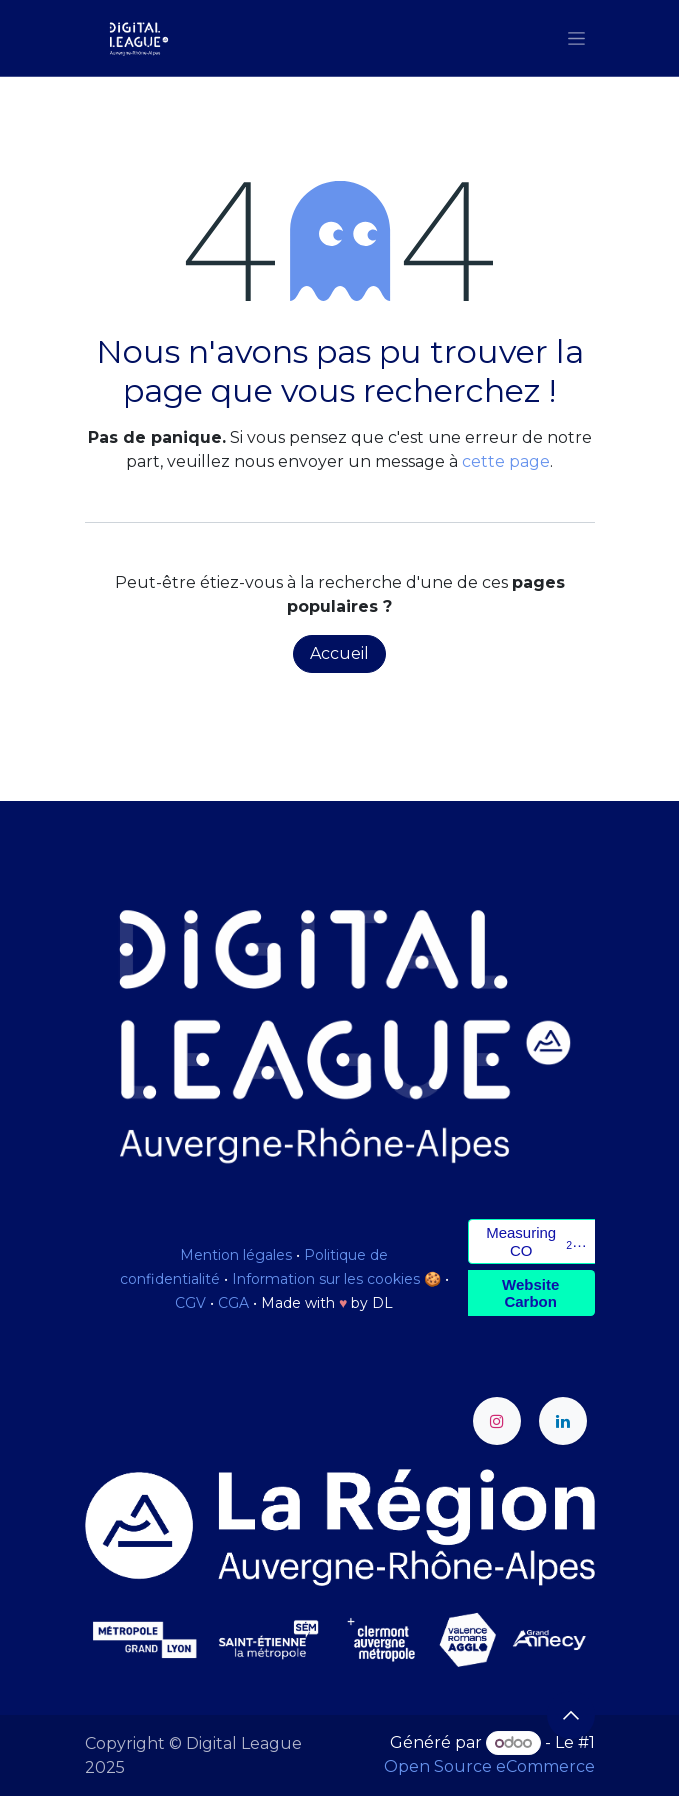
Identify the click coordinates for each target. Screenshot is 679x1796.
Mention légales (236, 1255)
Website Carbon (530, 1293)
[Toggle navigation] (576, 38)
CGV (190, 1303)
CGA (233, 1303)
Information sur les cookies (326, 1279)
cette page (506, 461)
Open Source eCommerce (489, 1766)
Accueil (339, 653)
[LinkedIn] (563, 1421)
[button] (571, 1715)
